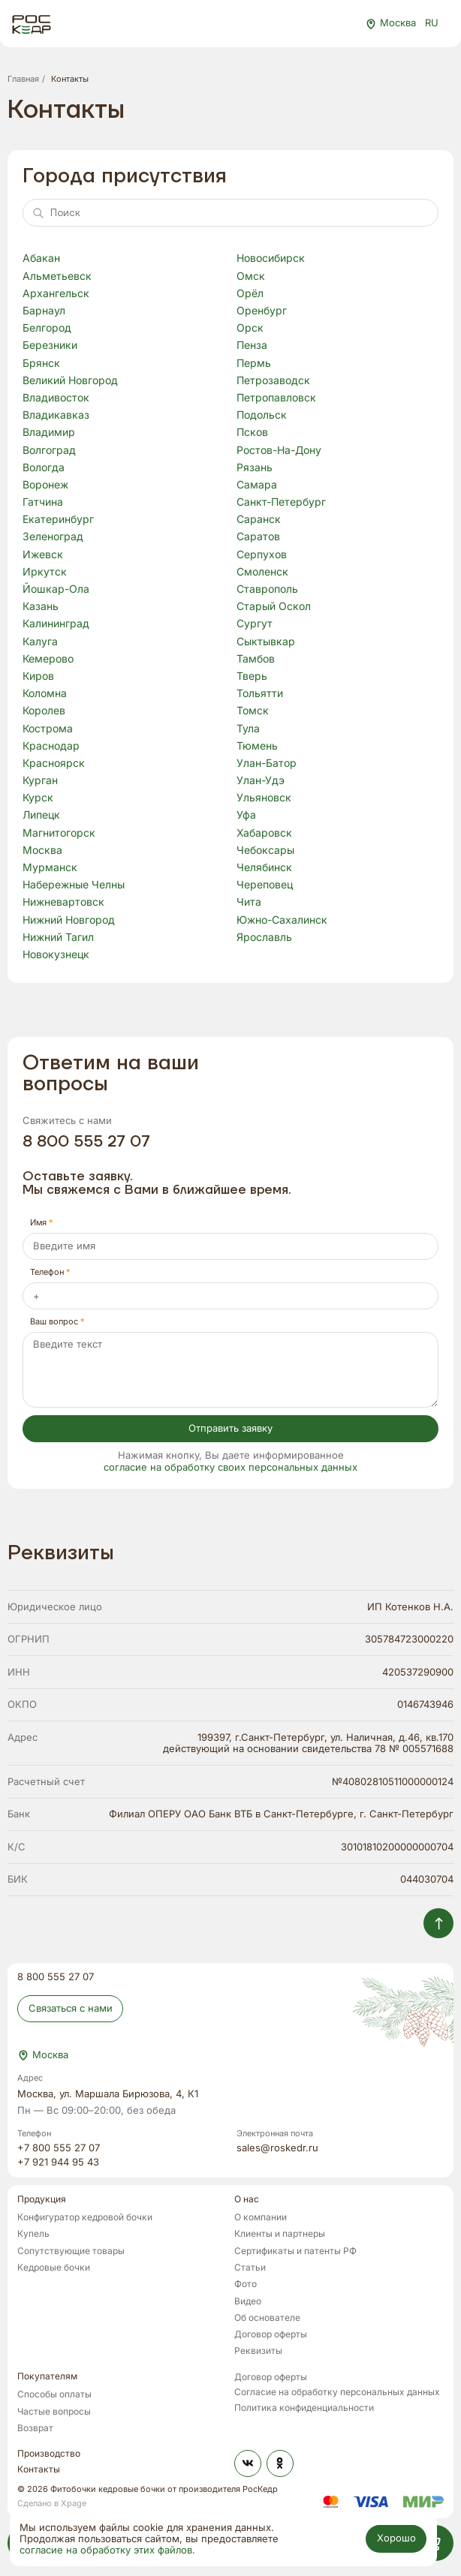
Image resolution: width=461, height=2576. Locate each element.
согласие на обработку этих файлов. (107, 2551)
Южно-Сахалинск (282, 920)
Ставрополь (267, 590)
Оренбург (262, 311)
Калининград (56, 624)
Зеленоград (53, 537)
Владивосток (56, 398)
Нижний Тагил (58, 938)
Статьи (250, 2268)
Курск (38, 798)
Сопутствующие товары (71, 2251)
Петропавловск (276, 398)
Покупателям (47, 2377)
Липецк (41, 815)
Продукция (41, 2200)
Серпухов (262, 555)
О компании (260, 2218)
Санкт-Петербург (281, 502)
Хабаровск (264, 833)
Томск (253, 711)
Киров (38, 677)
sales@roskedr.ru (277, 2149)
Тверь (252, 677)
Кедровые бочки (53, 2268)
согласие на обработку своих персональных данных (230, 1468)
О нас (246, 2200)
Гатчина (43, 502)
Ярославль (264, 938)
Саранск (259, 520)
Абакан (41, 259)
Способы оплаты (54, 2395)
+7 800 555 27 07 (58, 2149)
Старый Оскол (274, 607)
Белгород (47, 328)
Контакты (38, 2470)
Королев (44, 711)
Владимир (49, 433)
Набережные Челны (74, 885)
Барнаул (44, 311)
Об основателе (267, 2318)
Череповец (265, 885)
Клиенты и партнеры (279, 2234)
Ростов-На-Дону (279, 451)
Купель (33, 2234)
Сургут (255, 624)
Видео (247, 2302)
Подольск (262, 415)
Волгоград (49, 451)
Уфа (246, 815)
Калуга (40, 642)
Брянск (41, 364)
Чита (249, 902)
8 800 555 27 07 (86, 1142)
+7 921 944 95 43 (58, 2163)
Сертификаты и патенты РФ (295, 2251)
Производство (48, 2454)
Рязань (255, 468)
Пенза (252, 346)
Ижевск (43, 555)
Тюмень (257, 746)
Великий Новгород (70, 381)
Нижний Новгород (69, 920)
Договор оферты (270, 2335)
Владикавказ (56, 415)
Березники (50, 346)
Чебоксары (265, 851)
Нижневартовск (63, 902)
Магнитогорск (59, 833)
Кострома (48, 729)
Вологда (44, 468)
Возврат (35, 2428)
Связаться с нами (71, 2008)
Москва (42, 851)
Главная (23, 79)
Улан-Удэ (261, 781)
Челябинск (264, 868)
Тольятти (260, 694)
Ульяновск (264, 798)
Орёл (250, 294)
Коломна (45, 694)
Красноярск (54, 764)
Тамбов (256, 659)
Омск (251, 277)
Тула (248, 729)
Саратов (258, 537)
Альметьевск (57, 277)
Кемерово (48, 659)
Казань (41, 607)
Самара (257, 485)
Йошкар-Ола (56, 590)
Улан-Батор (267, 764)
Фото (245, 2284)
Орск (250, 328)
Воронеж (45, 485)
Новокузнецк (56, 955)
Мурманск (50, 868)
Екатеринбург (58, 520)
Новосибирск (271, 259)
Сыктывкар (266, 642)
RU (439, 24)
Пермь (254, 364)
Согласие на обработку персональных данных (337, 2392)
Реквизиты (258, 2351)
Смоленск (262, 572)
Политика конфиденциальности (304, 2408)
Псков (252, 433)
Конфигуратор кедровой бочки (84, 2218)
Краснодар (51, 746)
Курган (40, 781)
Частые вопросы (54, 2412)
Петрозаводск (273, 381)
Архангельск (56, 294)
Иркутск (45, 572)
